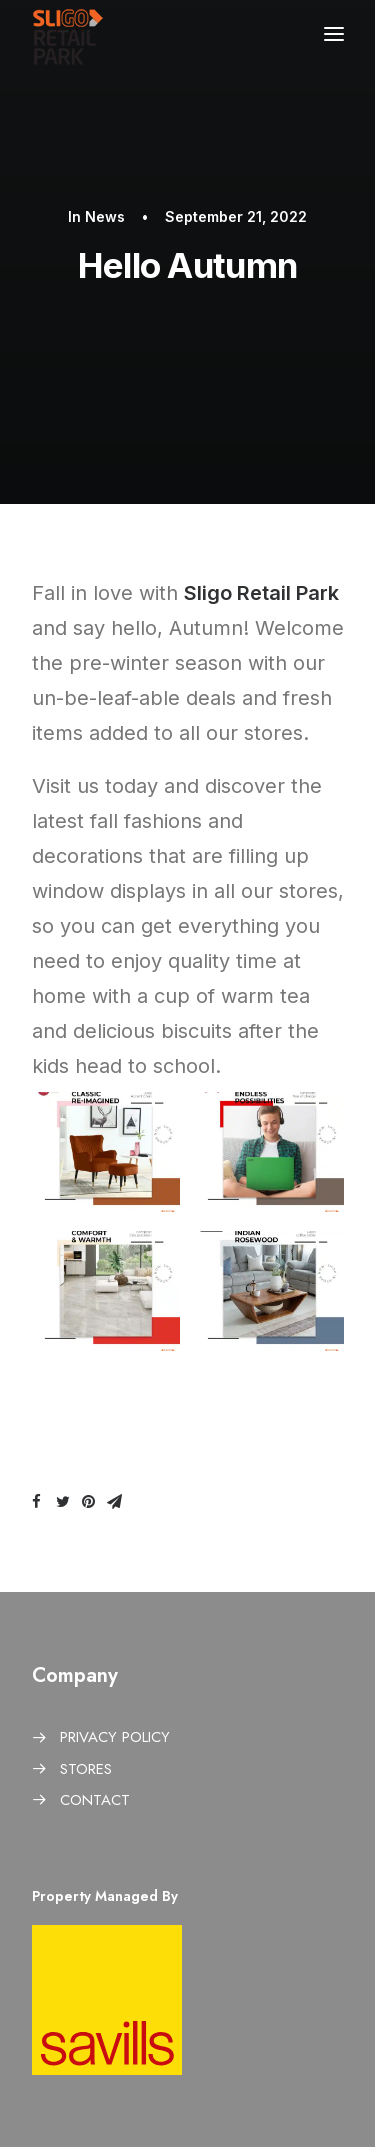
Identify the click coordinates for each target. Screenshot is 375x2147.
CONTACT (95, 1800)
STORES (86, 1769)
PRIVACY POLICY (115, 1737)
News (105, 216)
